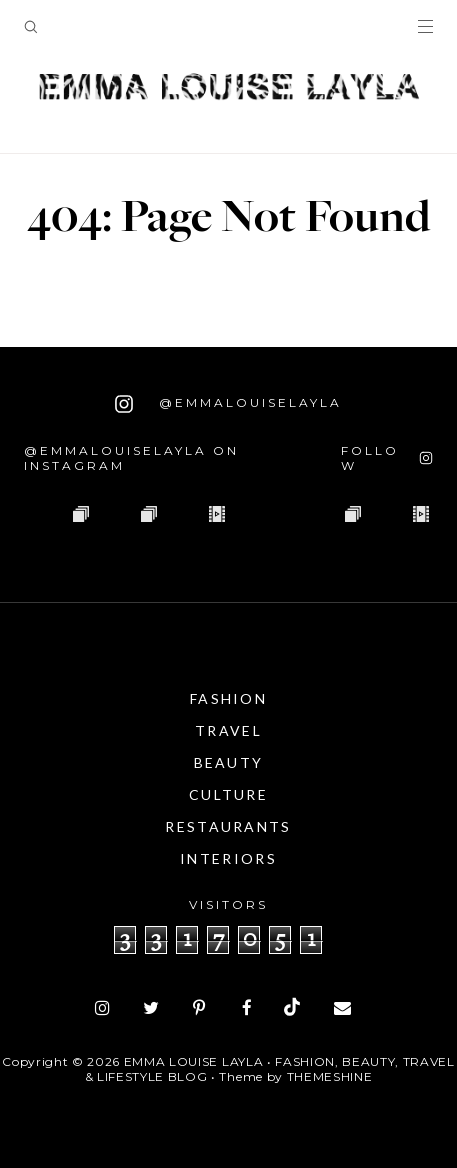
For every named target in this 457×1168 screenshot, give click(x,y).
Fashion (228, 698)
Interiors (228, 858)
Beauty (229, 762)
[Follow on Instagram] (387, 458)
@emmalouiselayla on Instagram (131, 458)
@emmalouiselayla (228, 404)
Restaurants (228, 826)
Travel (228, 730)
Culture (228, 794)
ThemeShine (330, 1076)
